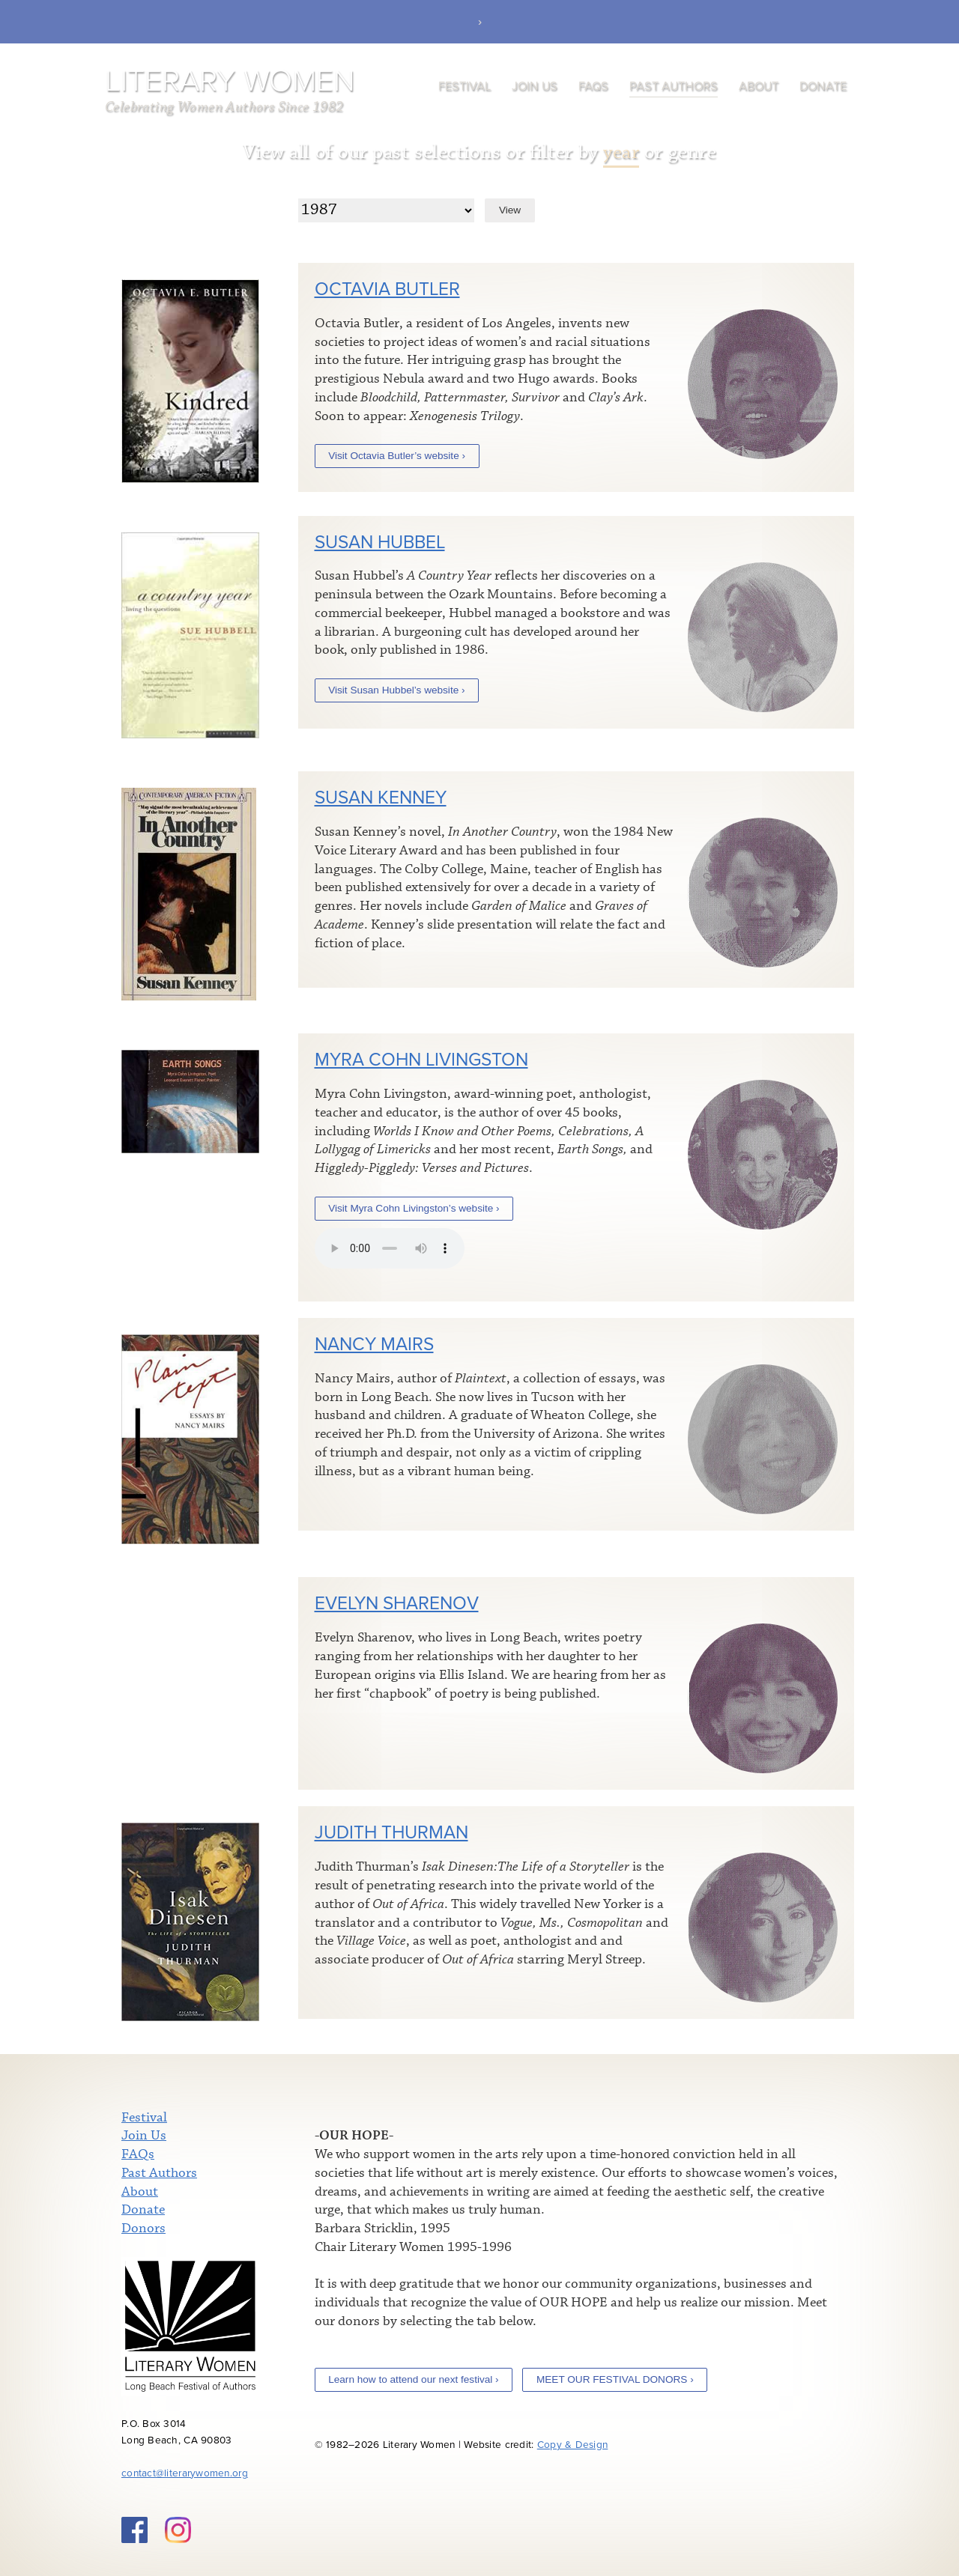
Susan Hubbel (380, 542)
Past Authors (673, 86)
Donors (143, 2229)
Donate (823, 86)
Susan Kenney (381, 798)
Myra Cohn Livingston (421, 1060)
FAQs (593, 86)
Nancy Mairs (374, 1344)
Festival (464, 86)
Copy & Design (572, 2445)
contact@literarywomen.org (184, 2473)
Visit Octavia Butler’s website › (396, 455)
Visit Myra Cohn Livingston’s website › (413, 1208)
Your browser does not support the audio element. (390, 1248)
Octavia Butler (387, 289)
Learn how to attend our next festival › (413, 2379)
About (758, 86)
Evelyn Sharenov (397, 1603)
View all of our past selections (372, 152)
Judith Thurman (391, 1833)
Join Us (534, 86)
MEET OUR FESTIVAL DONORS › (615, 2379)
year (621, 152)
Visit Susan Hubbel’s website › (396, 690)
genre (692, 152)
